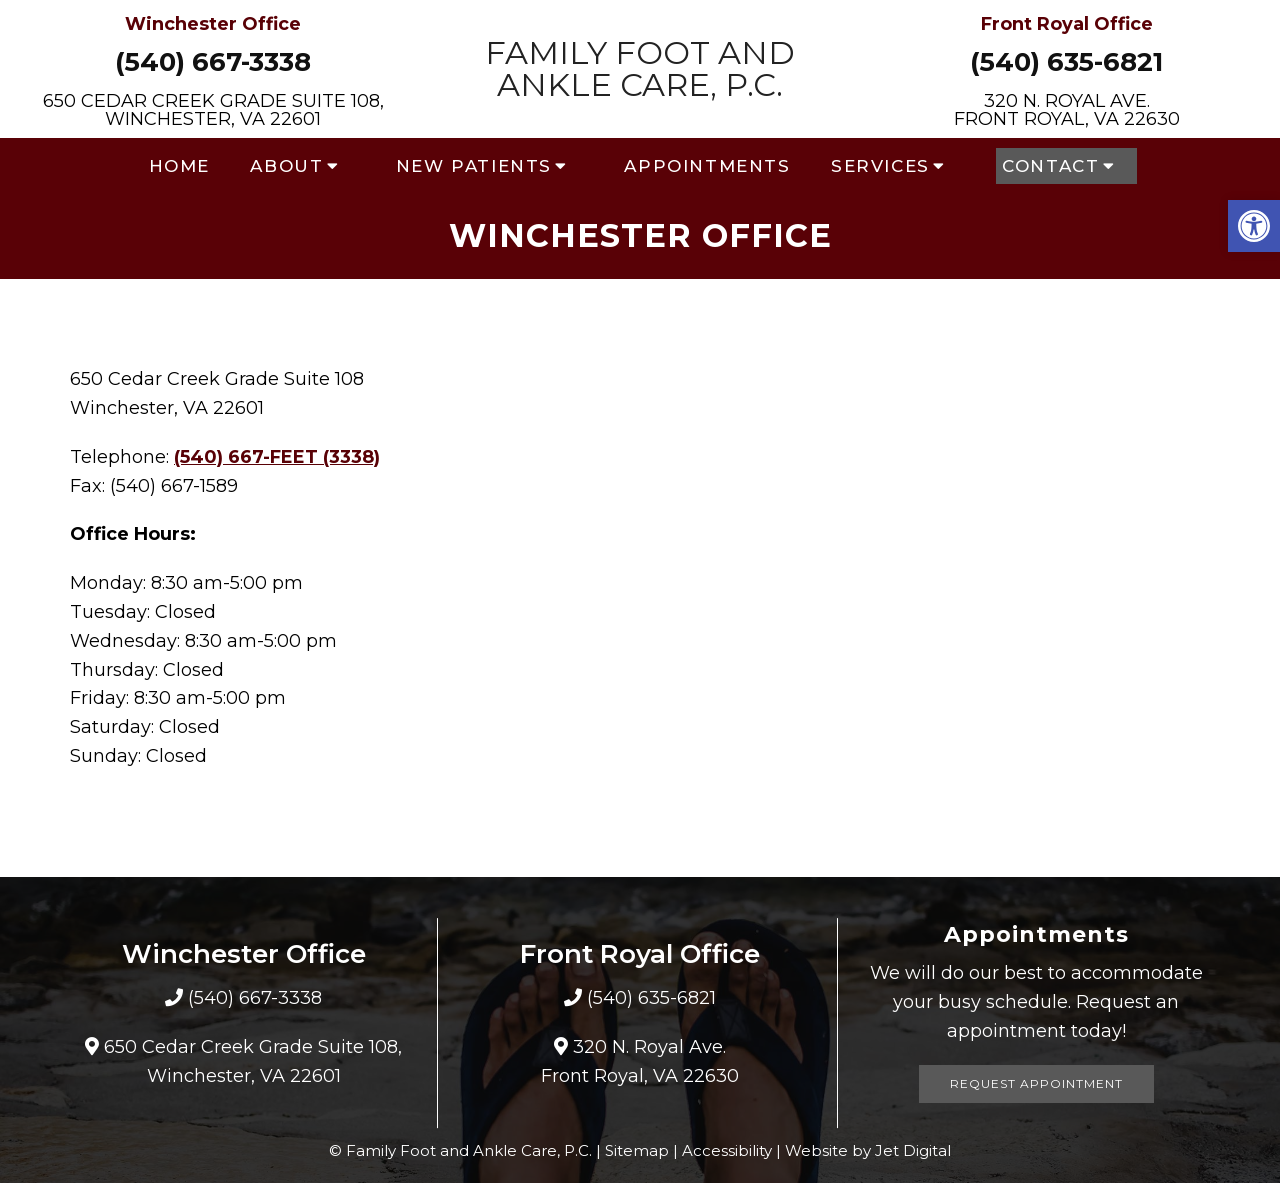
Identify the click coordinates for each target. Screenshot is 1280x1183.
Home (179, 166)
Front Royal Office (1067, 24)
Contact (1050, 166)
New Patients (474, 166)
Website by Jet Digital (868, 1150)
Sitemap (637, 1150)
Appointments (707, 166)
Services (880, 166)
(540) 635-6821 (1066, 62)
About (286, 166)
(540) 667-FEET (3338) (277, 457)
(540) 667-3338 (213, 62)
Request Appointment (1036, 1083)
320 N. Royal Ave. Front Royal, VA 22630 (1067, 110)
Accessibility (727, 1150)
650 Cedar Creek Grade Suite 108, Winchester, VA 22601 (213, 110)
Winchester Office (213, 24)
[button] (1254, 226)
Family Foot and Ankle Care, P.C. (640, 69)
